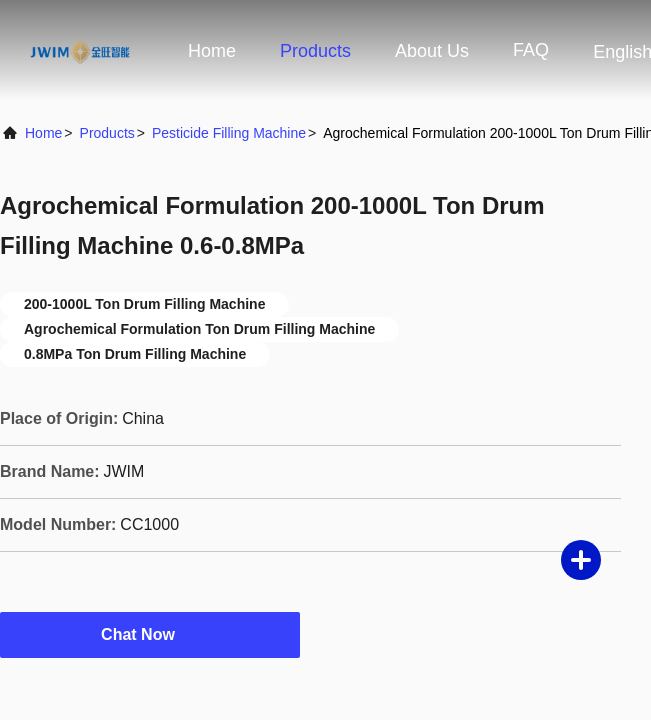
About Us (432, 51)
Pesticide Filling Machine (229, 133)
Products (315, 51)
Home (212, 51)
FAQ (531, 50)
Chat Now (150, 634)
